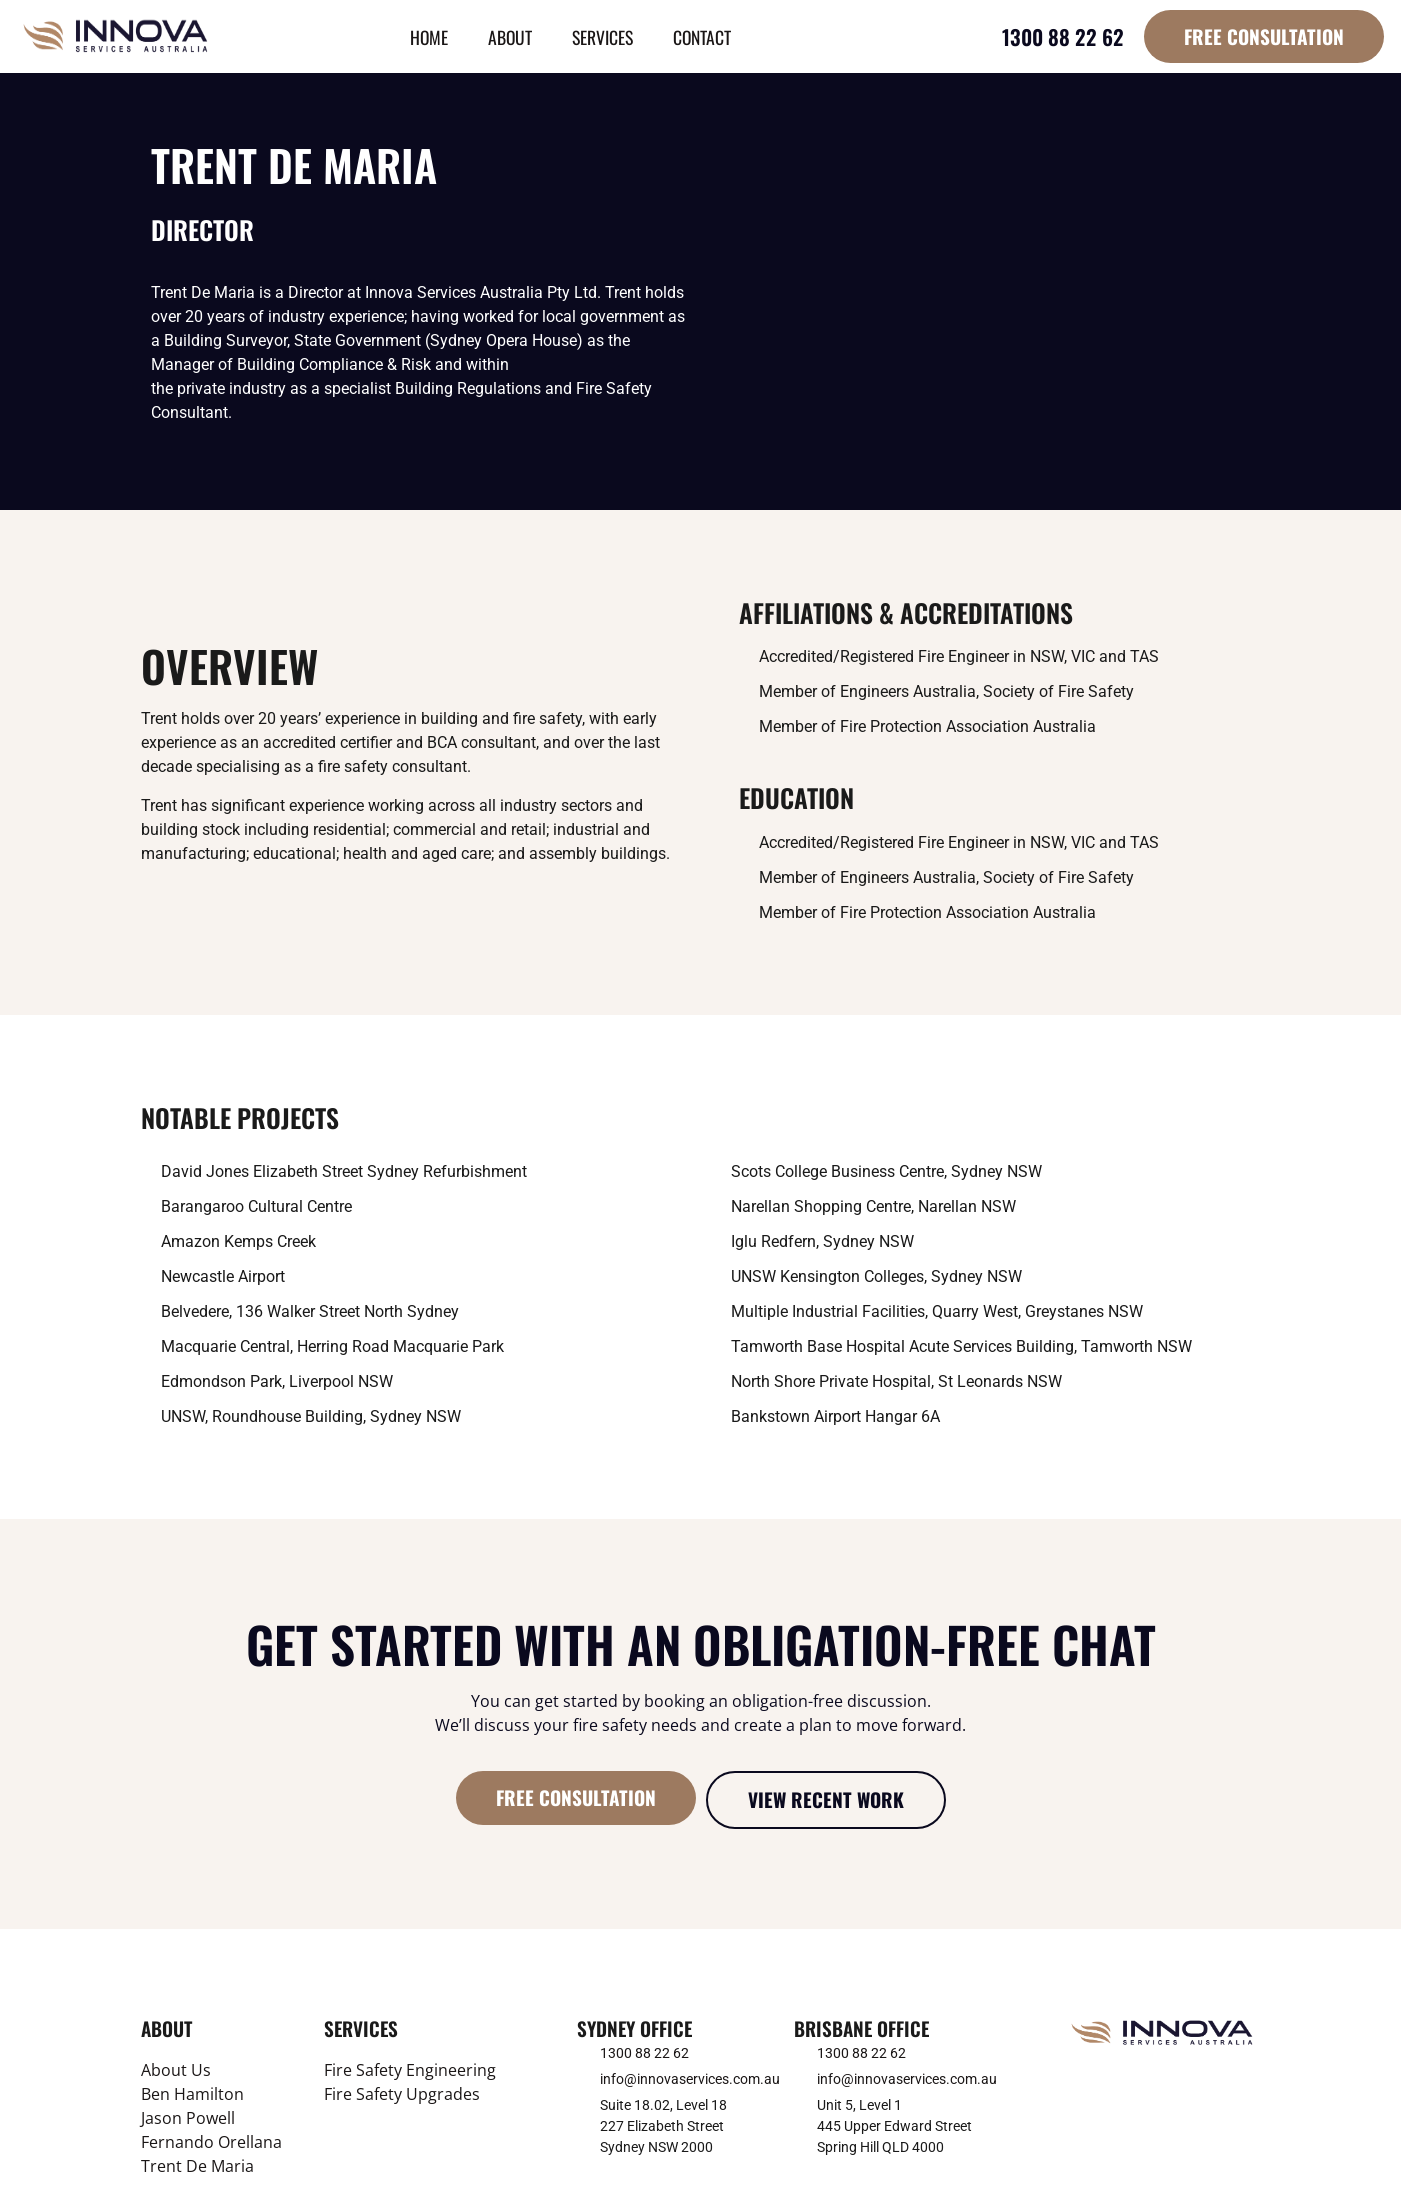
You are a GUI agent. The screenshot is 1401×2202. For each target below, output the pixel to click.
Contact (702, 37)
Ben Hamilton (192, 2094)
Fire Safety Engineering (410, 2070)
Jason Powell (188, 2118)
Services (602, 37)
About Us (176, 2070)
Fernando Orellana (211, 2142)
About (510, 37)
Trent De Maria (197, 2166)
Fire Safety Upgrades (402, 2094)
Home (429, 37)
